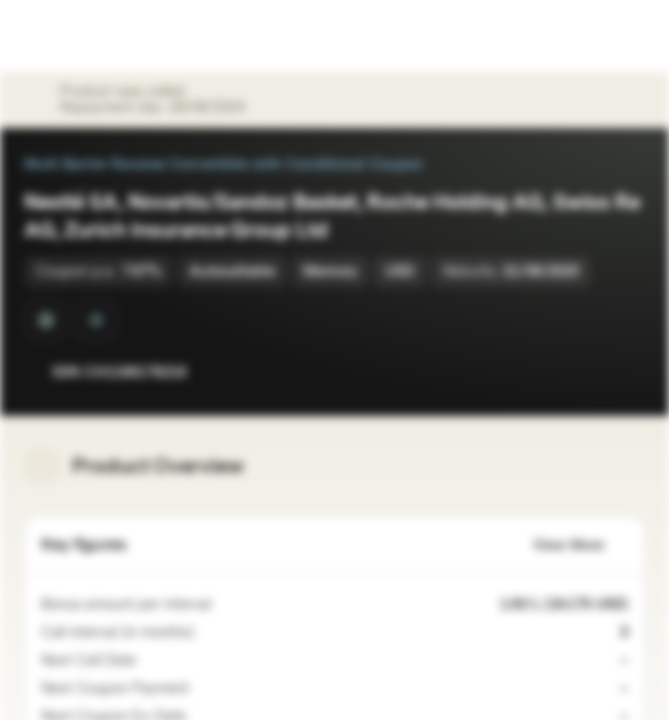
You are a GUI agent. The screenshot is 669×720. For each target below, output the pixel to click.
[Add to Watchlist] (585, 372)
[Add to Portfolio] (625, 372)
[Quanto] (46, 320)
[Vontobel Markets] (78, 36)
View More (580, 545)
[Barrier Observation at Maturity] (96, 320)
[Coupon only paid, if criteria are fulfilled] (201, 689)
